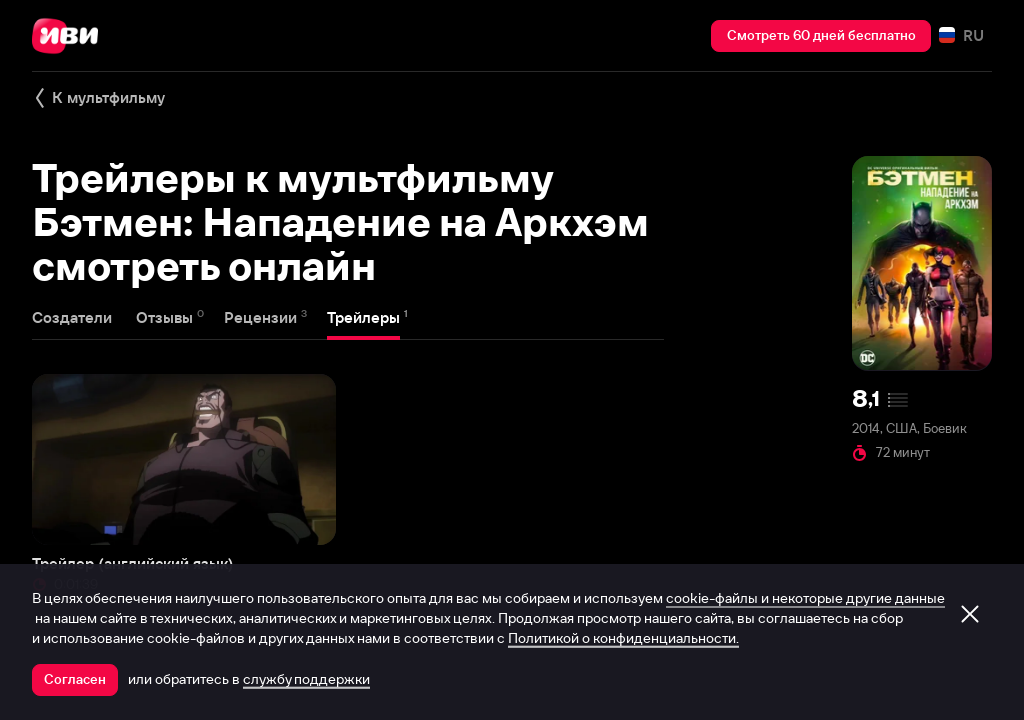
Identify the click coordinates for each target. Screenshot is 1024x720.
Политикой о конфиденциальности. (623, 638)
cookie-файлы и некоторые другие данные (805, 598)
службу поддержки (306, 679)
